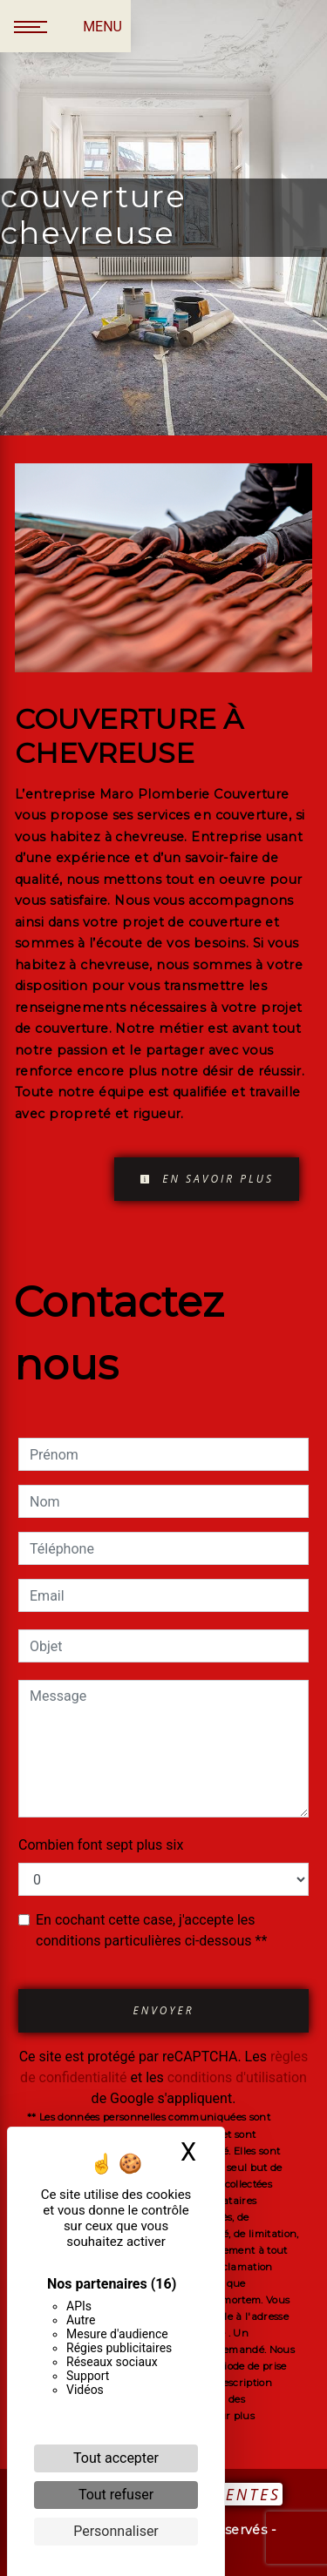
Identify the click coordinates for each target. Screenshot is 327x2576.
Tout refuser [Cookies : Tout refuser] (115, 2494)
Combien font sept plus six (100, 1845)
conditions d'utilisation (237, 2077)
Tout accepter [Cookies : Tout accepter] (116, 2458)
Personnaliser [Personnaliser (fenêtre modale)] (116, 2531)
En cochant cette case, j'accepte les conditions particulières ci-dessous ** (151, 1930)
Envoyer (163, 2010)
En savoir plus (207, 1178)
